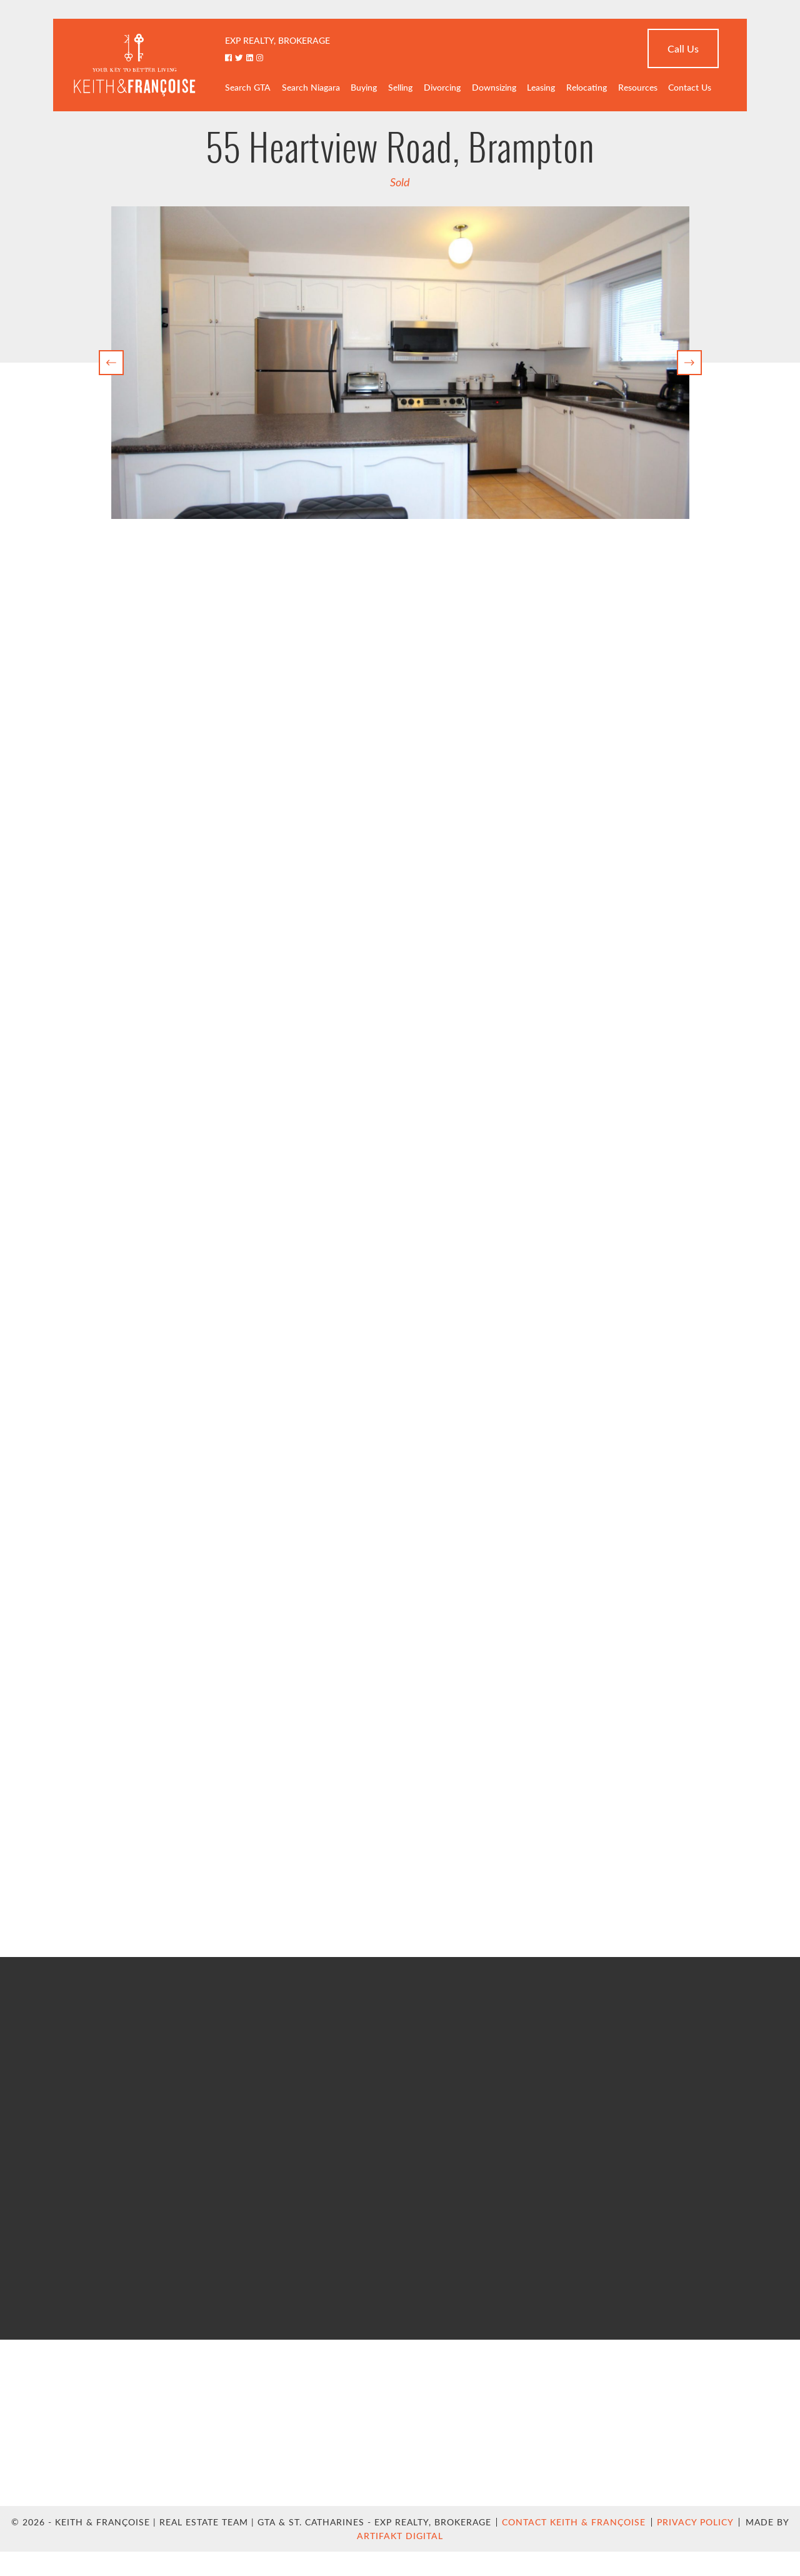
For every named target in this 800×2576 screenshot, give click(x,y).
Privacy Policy (695, 2522)
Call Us (683, 48)
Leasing (541, 87)
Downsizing (494, 87)
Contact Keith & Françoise (574, 2522)
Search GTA (248, 87)
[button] (111, 362)
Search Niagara (311, 87)
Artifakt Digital (400, 2535)
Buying (364, 87)
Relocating (586, 87)
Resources (638, 87)
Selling (400, 87)
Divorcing (442, 87)
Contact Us (689, 87)
